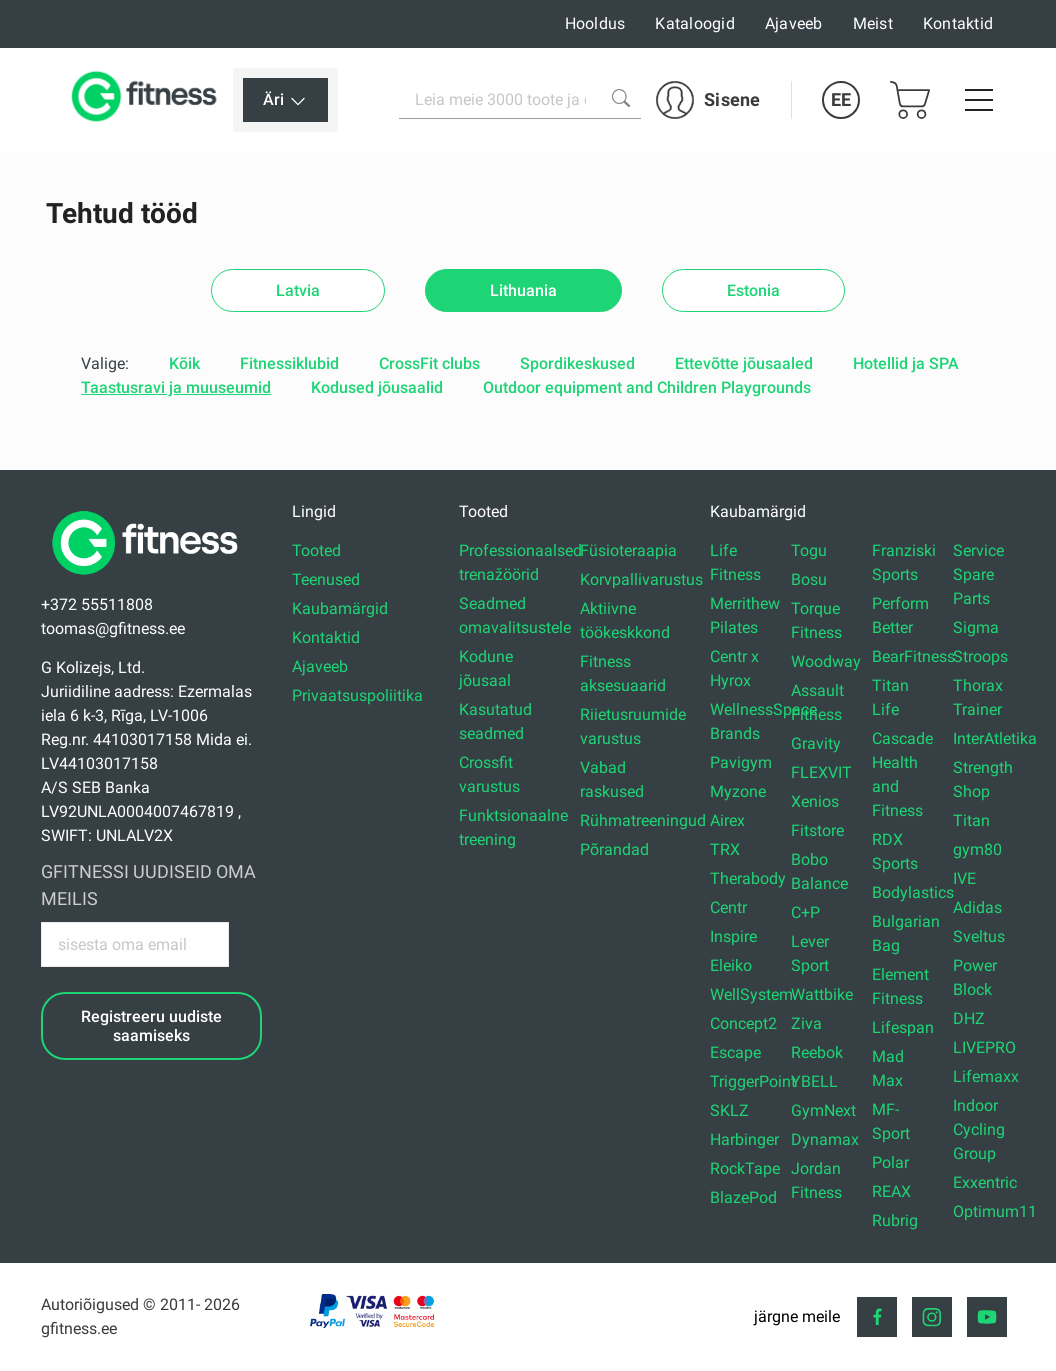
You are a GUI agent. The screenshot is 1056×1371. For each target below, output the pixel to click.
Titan (971, 820)
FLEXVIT (821, 772)
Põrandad (614, 849)
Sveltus (979, 936)
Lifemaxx (986, 1076)
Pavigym (741, 762)
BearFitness (913, 656)
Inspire (733, 936)
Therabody (748, 878)
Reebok (817, 1052)
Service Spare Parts (978, 574)
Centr (728, 907)
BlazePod (743, 1197)
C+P (805, 912)
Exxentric (985, 1182)
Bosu (809, 579)
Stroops (980, 656)
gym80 (977, 849)
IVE (964, 878)
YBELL (814, 1081)
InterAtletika (995, 738)
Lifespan (903, 1027)
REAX (891, 1191)
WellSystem (751, 994)
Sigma (976, 627)
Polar (890, 1162)
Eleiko (731, 965)
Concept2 (743, 1023)
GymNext (823, 1110)
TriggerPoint (753, 1081)
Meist (873, 23)
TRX (725, 849)
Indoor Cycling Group (979, 1129)
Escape (735, 1052)
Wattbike (822, 994)
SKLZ (729, 1110)
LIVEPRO (984, 1047)
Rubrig (895, 1220)
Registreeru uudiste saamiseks (151, 1026)
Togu (809, 550)
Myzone (738, 791)
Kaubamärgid (340, 608)
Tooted (316, 550)
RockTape (745, 1168)
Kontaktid (958, 23)
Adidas (977, 907)
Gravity (816, 743)
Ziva (806, 1023)
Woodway (826, 661)
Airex (727, 820)
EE (841, 99)
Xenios (815, 801)
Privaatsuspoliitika (357, 695)
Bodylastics (913, 892)
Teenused (326, 579)
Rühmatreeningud (643, 820)
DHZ (969, 1018)
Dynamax (825, 1139)
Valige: (105, 363)
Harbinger (744, 1139)
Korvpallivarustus (641, 579)
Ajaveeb (794, 23)
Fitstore (817, 830)
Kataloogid (695, 23)
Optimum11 (995, 1211)
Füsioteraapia (628, 550)
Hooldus (595, 23)
